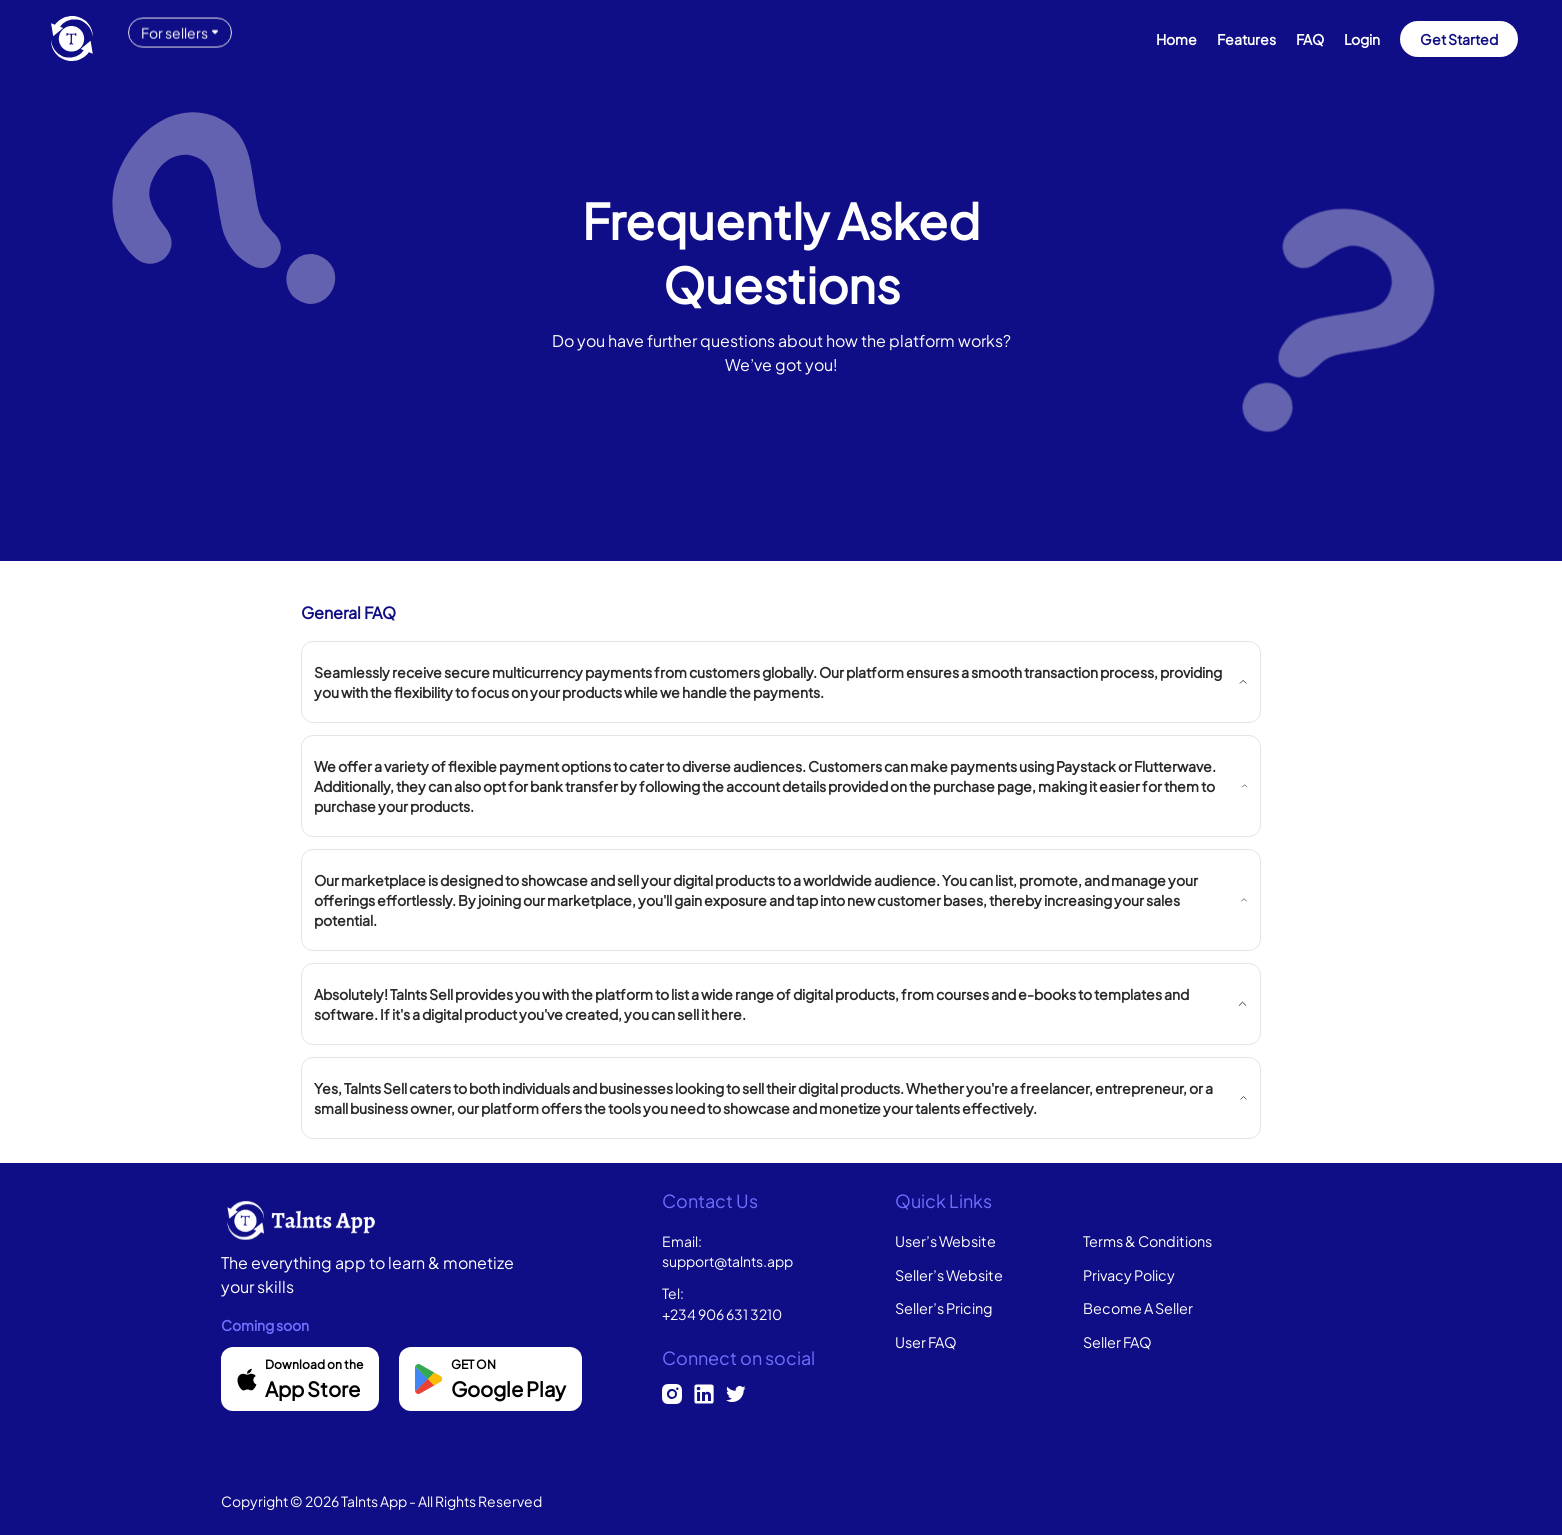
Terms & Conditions (1147, 1241)
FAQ (1310, 39)
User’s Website (945, 1241)
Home (1176, 39)
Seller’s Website (949, 1275)
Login (1362, 39)
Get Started (1459, 39)
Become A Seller (1138, 1308)
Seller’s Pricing (944, 1308)
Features (1246, 39)
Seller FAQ (1117, 1342)
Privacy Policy (1129, 1275)
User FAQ (926, 1342)
